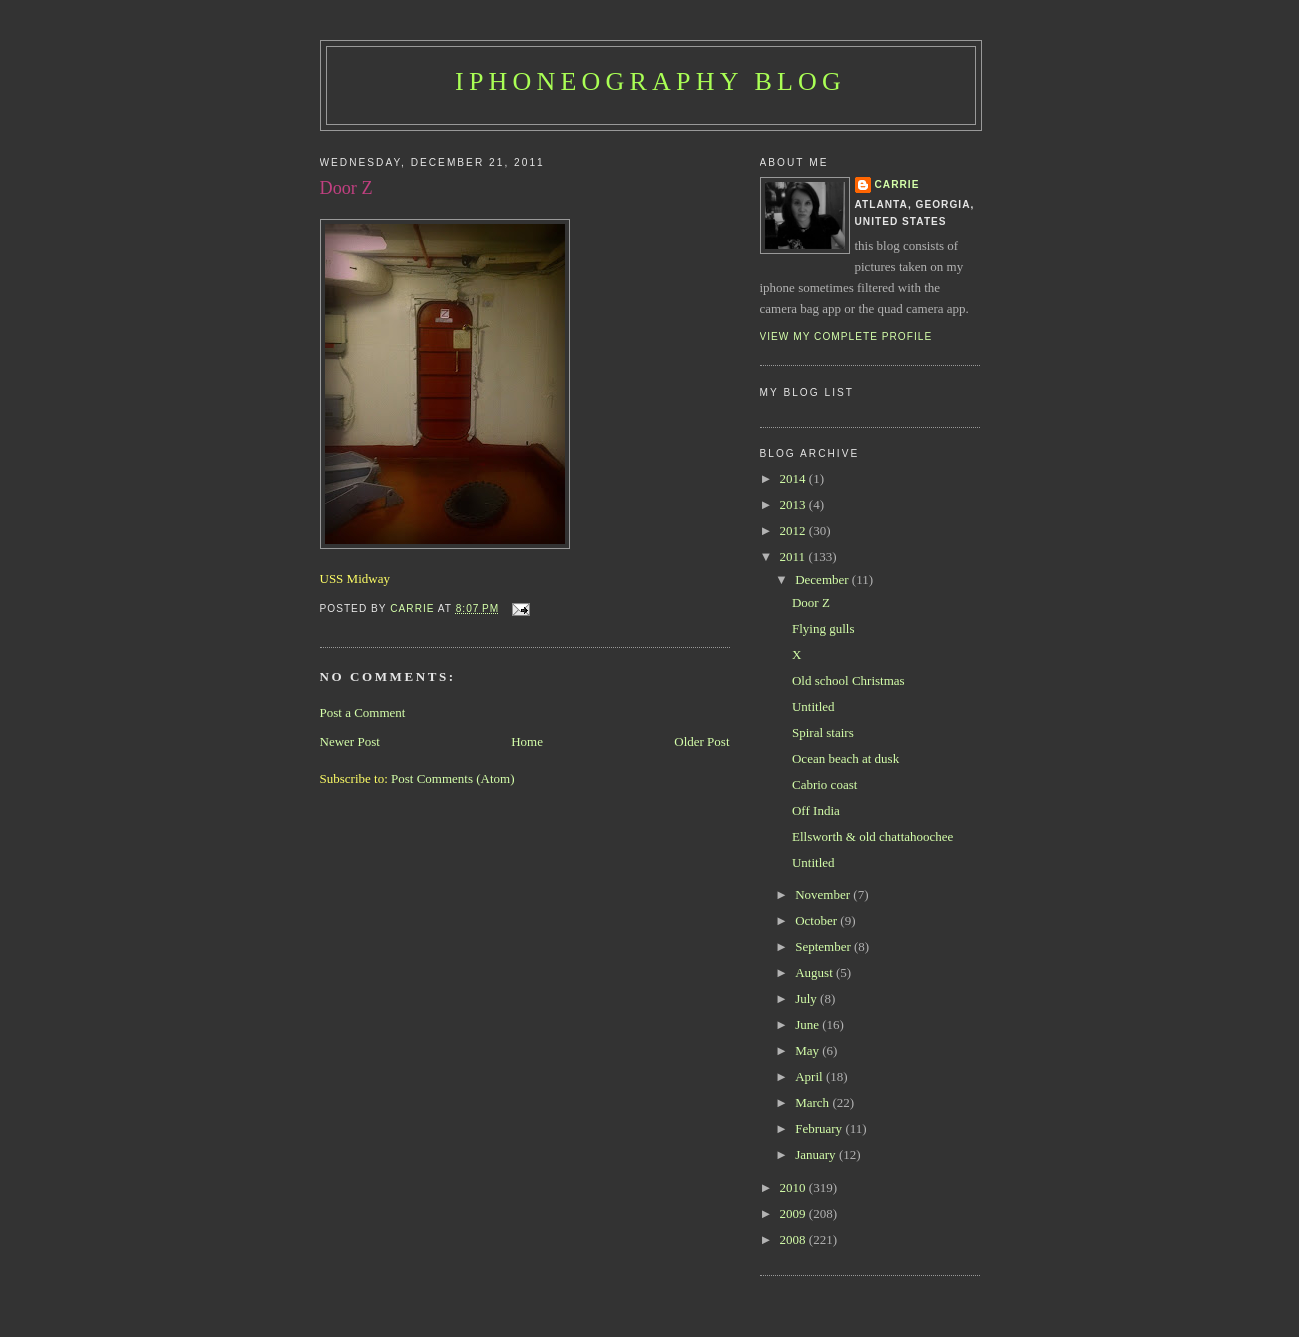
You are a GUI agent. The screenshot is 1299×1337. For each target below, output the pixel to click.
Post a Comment (363, 712)
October (817, 920)
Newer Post (350, 741)
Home (527, 741)
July (807, 998)
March (813, 1102)
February (820, 1128)
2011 (794, 556)
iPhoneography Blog (650, 81)
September (824, 946)
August (815, 972)
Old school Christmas (848, 680)
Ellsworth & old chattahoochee (872, 836)
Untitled (813, 706)
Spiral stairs (823, 732)
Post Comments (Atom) (453, 778)
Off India (816, 810)
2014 (794, 478)
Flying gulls (823, 628)
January (817, 1154)
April (810, 1076)
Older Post (701, 741)
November (824, 894)
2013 (794, 504)
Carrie (897, 184)
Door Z (811, 602)
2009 (794, 1213)
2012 (794, 530)
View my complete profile (846, 336)
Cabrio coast (824, 784)
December (823, 579)
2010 (794, 1187)
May (808, 1050)
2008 (794, 1239)
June (808, 1024)
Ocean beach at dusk (845, 758)
